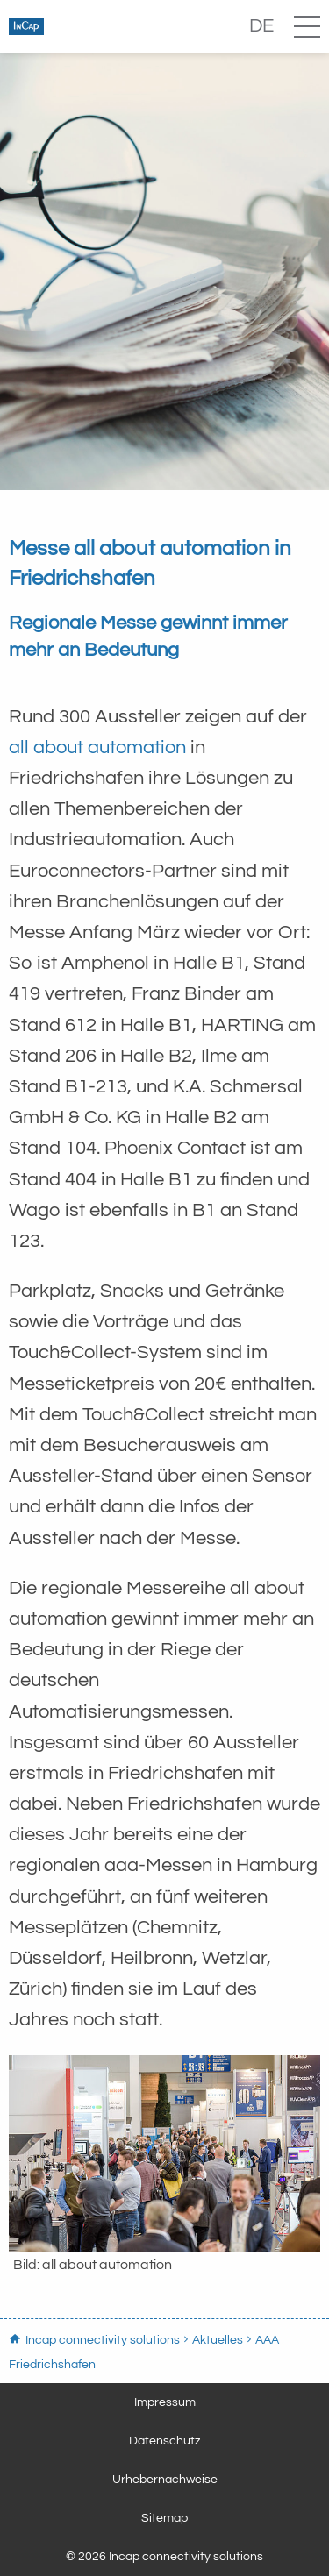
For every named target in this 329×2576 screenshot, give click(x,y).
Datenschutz (164, 2441)
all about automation (97, 747)
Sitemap (164, 2518)
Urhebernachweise (165, 2479)
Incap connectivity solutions (96, 26)
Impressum (165, 2402)
